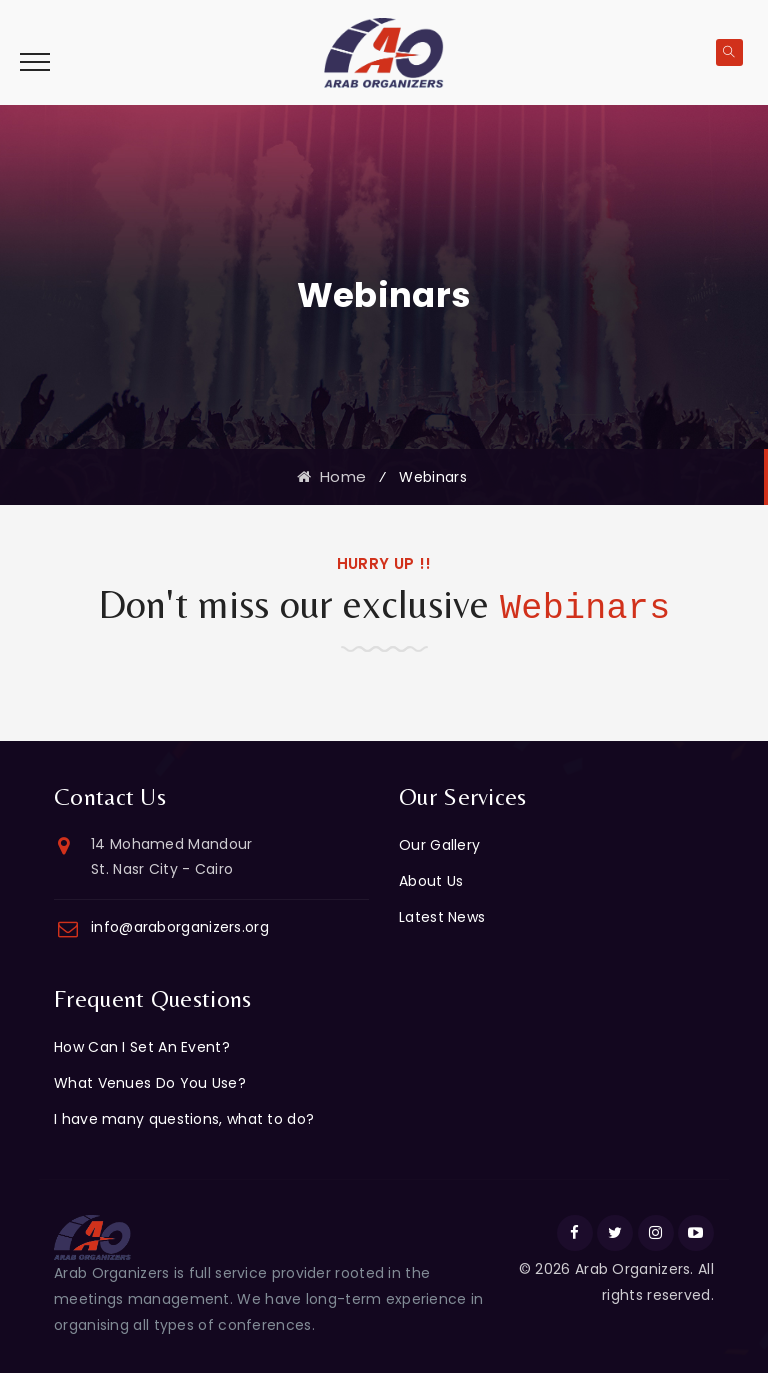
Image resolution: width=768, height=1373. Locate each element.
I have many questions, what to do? (184, 1119)
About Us (431, 881)
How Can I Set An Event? (142, 1047)
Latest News (442, 917)
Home (331, 476)
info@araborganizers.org (180, 927)
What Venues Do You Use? (150, 1083)
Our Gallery (439, 845)
